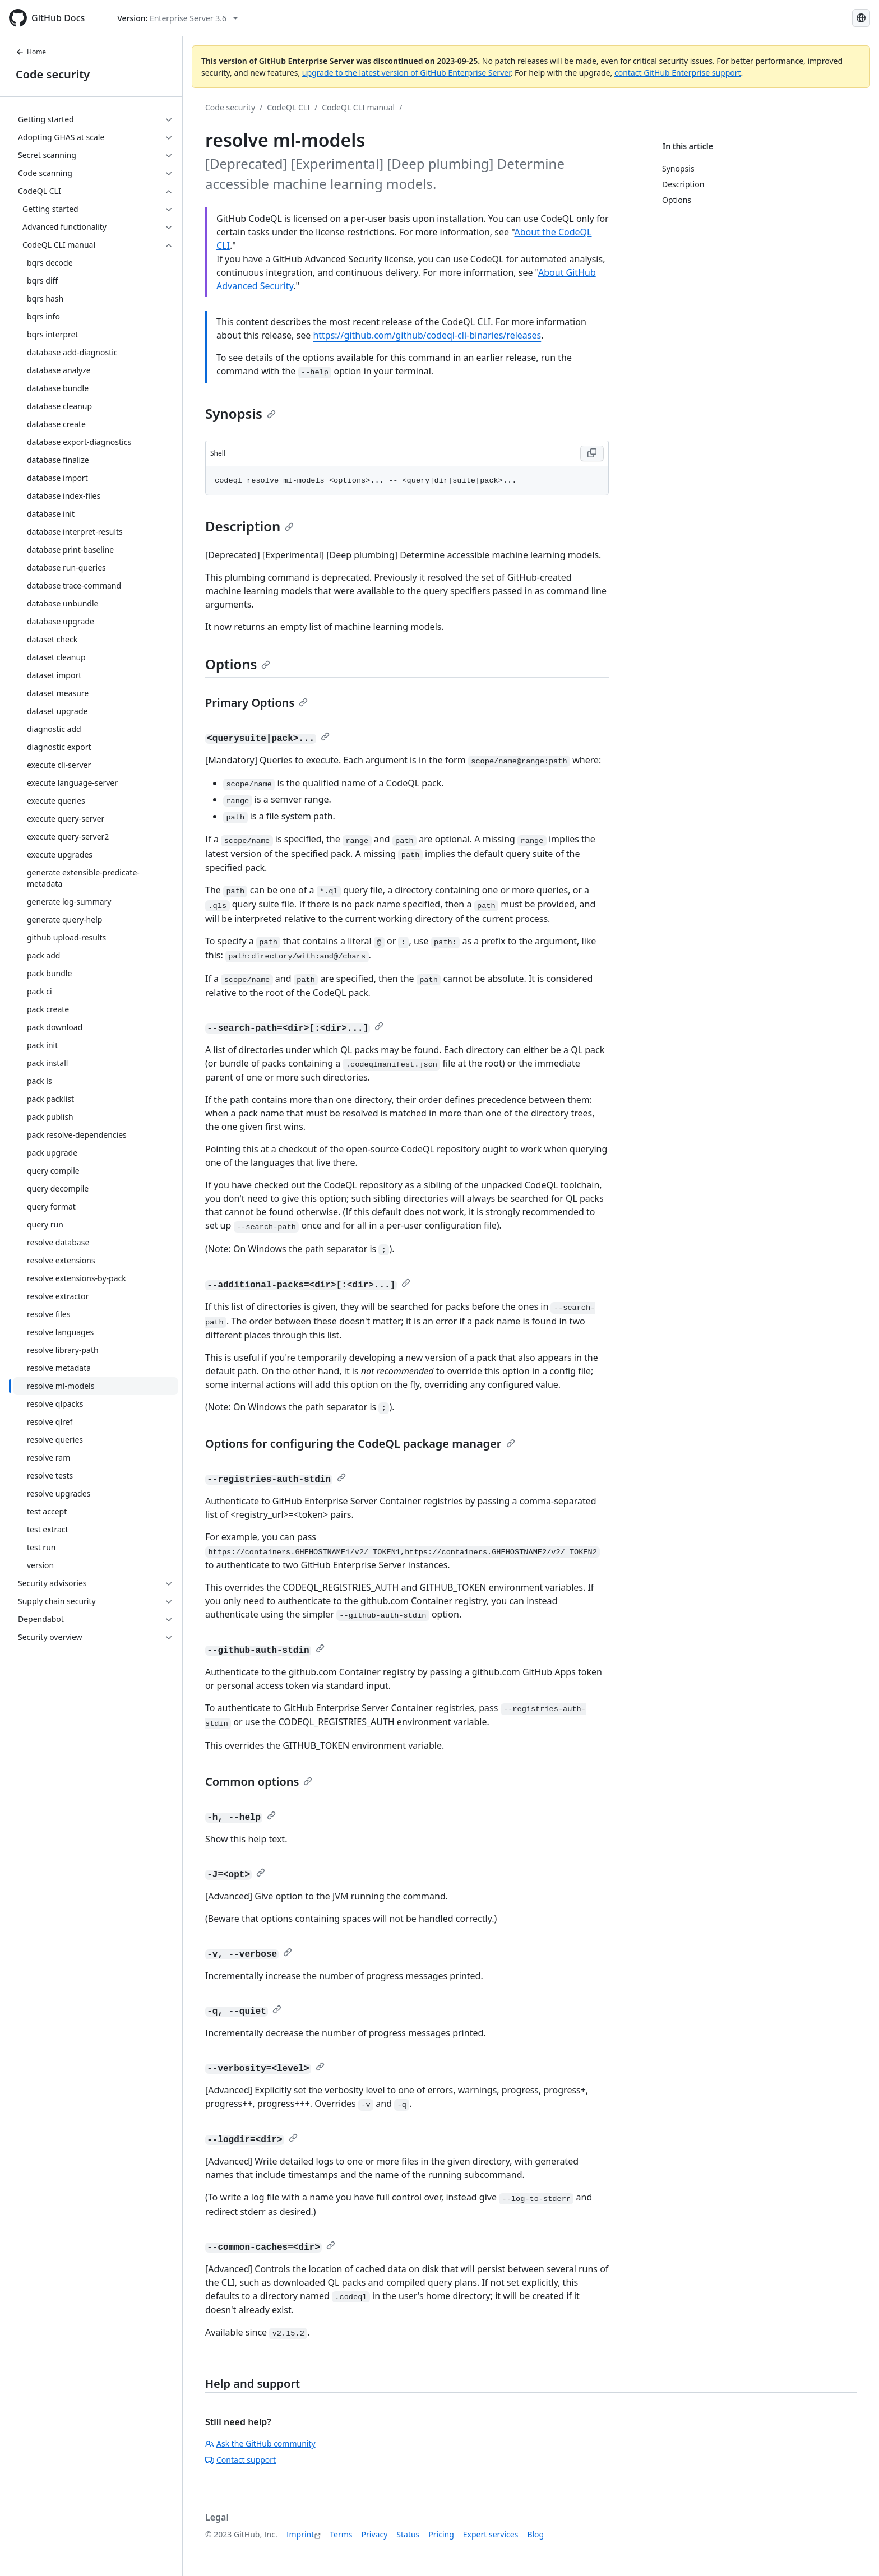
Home (31, 52)
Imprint (300, 2534)
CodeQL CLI (288, 107)
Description (249, 526)
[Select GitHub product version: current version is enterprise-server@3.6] (177, 18)
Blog (535, 2534)
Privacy (375, 2534)
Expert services (491, 2534)
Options (237, 664)
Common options (258, 1781)
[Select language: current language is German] (861, 18)
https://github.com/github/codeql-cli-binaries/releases (427, 335)
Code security (53, 74)
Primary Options (256, 702)
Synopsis (240, 413)
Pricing (441, 2534)
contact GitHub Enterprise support (677, 72)
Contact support (240, 2459)
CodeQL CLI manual (358, 107)
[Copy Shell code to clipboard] (592, 453)
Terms (341, 2534)
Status (407, 2534)
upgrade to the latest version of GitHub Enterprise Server (406, 72)
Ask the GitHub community (260, 2443)
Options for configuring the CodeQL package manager (360, 1443)
